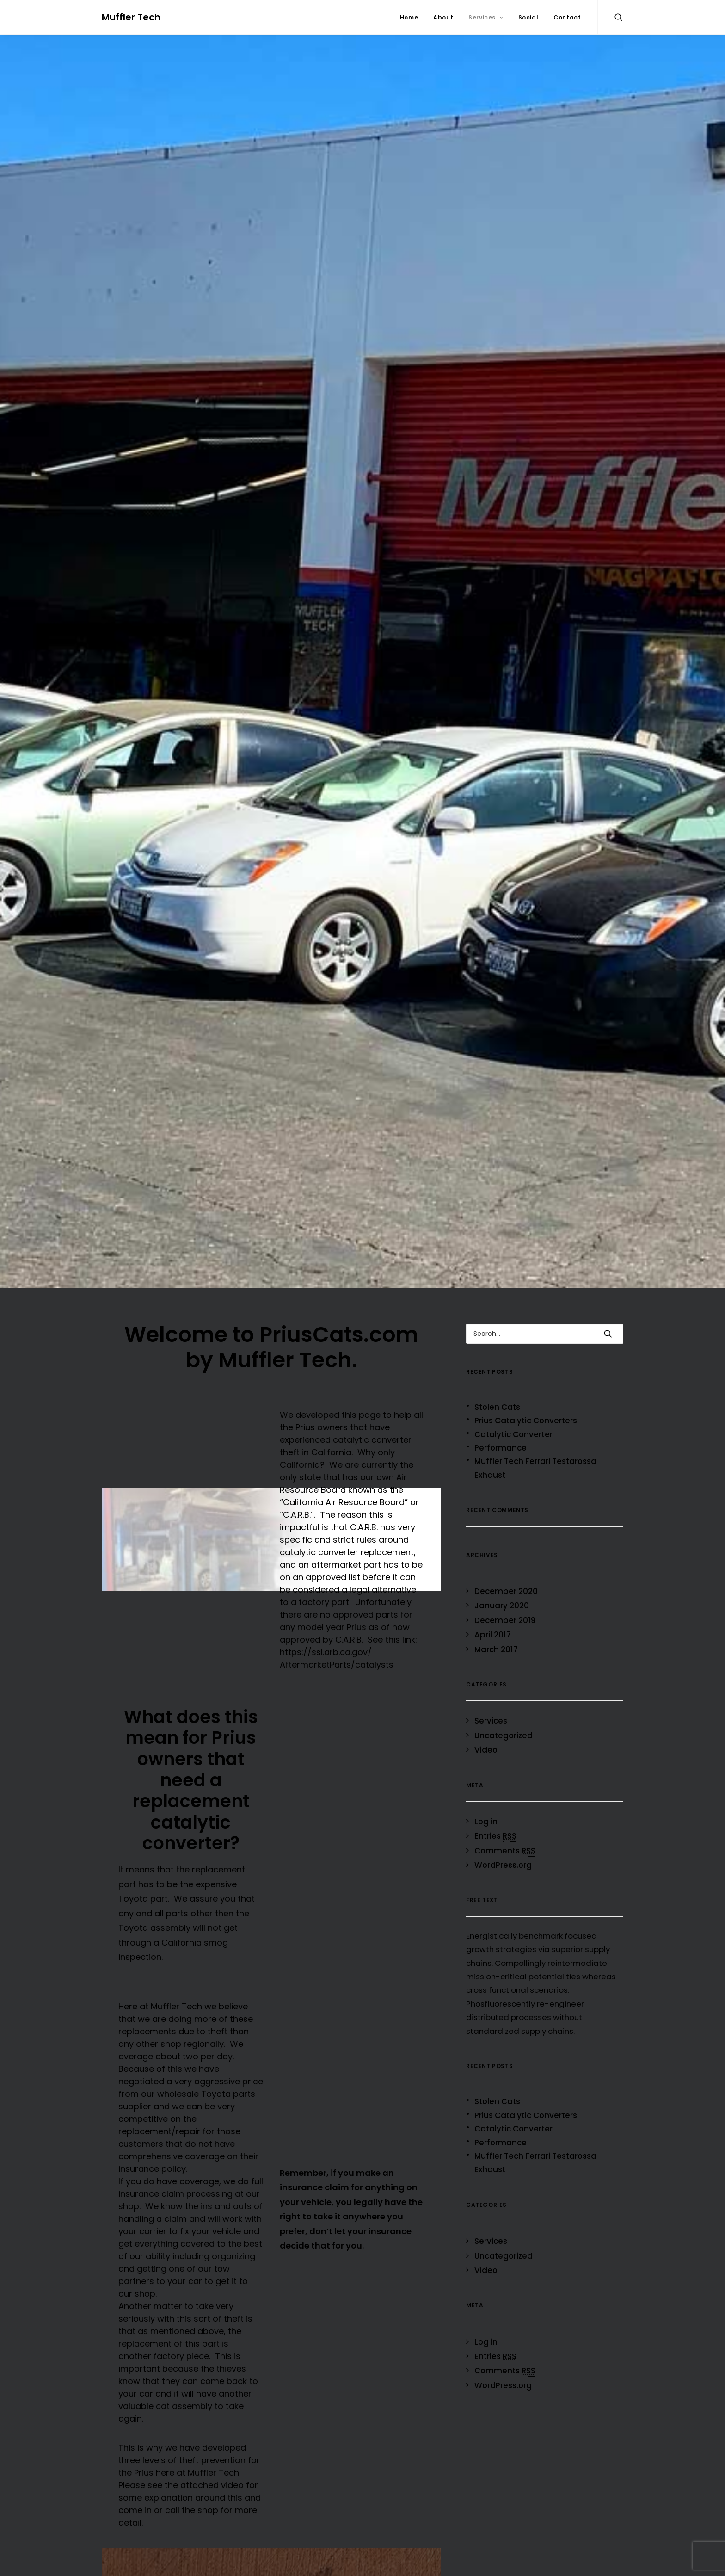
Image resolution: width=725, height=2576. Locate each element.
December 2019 (504, 1620)
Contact (567, 17)
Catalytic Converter (513, 1434)
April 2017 (492, 1634)
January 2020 (501, 1605)
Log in (486, 1821)
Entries (495, 1835)
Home (409, 17)
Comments (504, 1850)
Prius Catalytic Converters (525, 1420)
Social (528, 17)
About (443, 17)
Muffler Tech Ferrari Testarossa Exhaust (535, 1468)
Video (486, 1749)
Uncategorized (503, 1735)
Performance (500, 1447)
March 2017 (496, 1649)
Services (485, 17)
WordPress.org (503, 1865)
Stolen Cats (497, 1407)
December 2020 (506, 1591)
